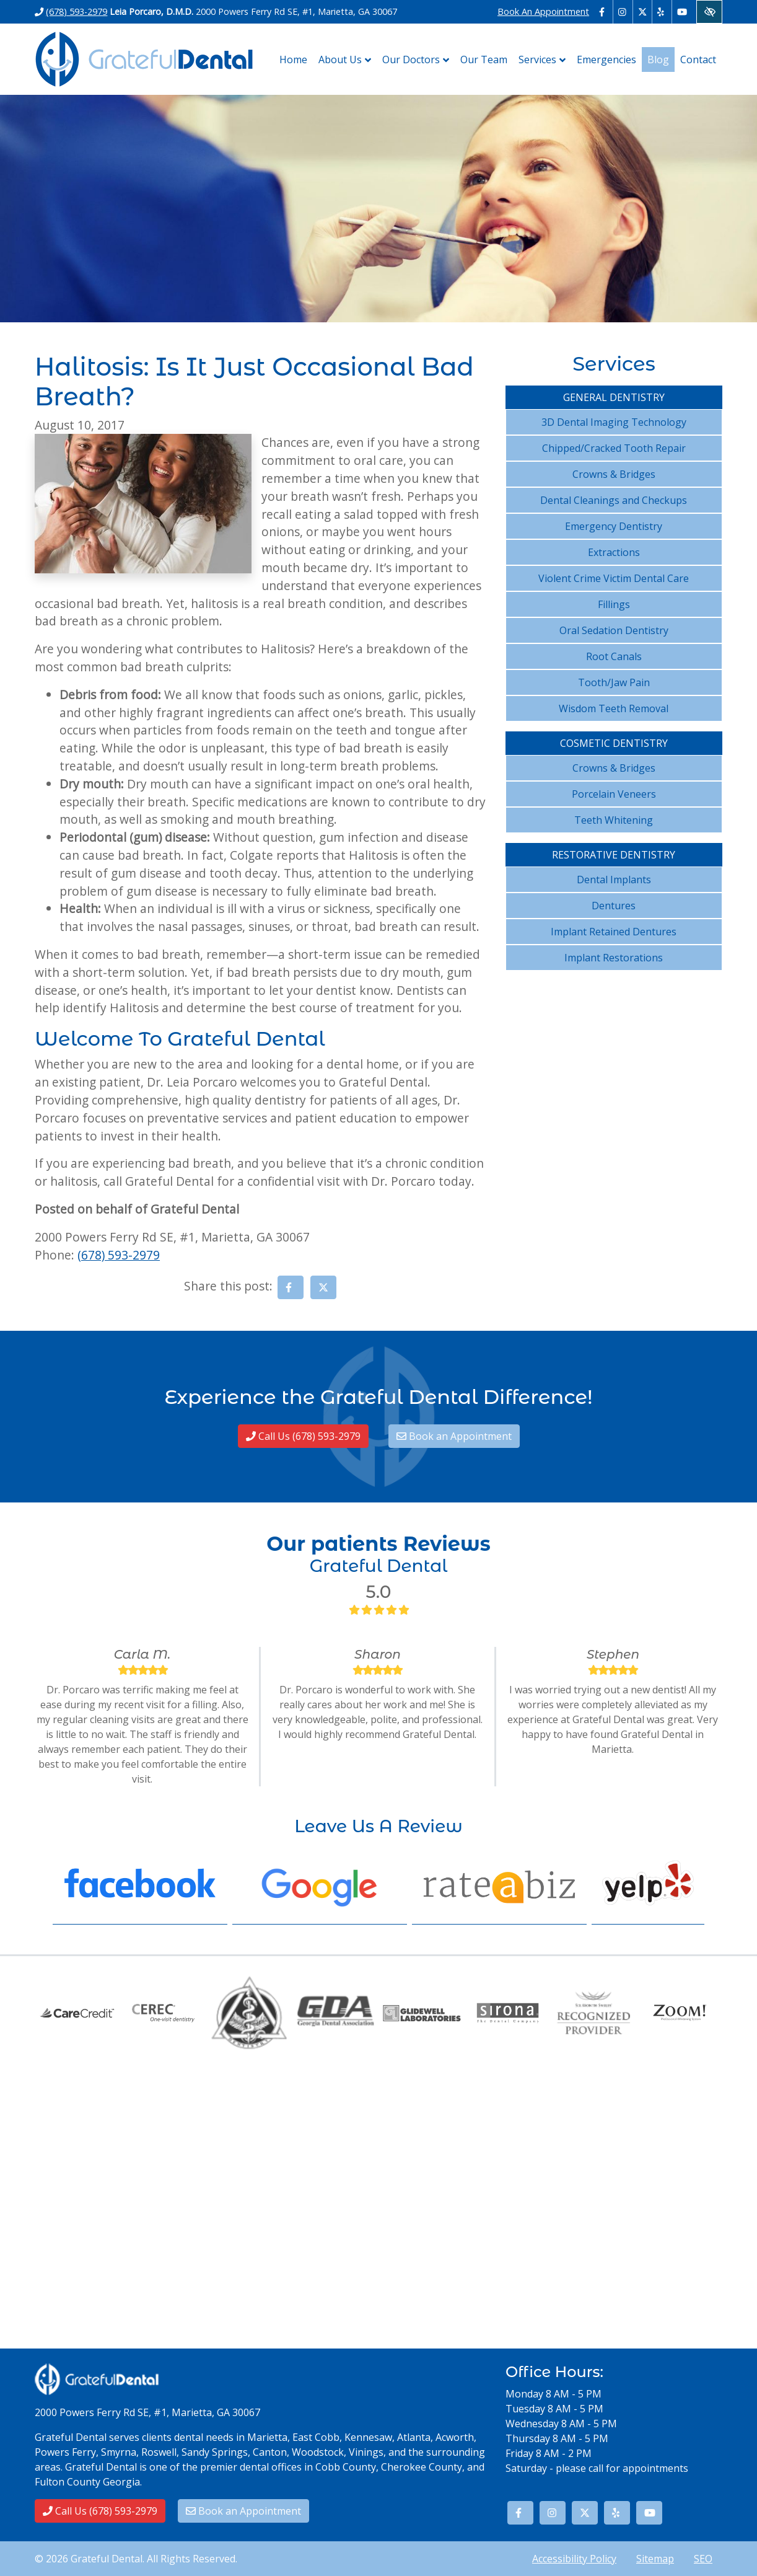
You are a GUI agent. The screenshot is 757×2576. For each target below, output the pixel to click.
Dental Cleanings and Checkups (613, 500)
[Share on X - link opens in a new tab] (323, 1287)
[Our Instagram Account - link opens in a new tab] (622, 12)
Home (293, 59)
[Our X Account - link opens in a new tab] (642, 12)
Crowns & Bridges (613, 474)
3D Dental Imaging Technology (613, 422)
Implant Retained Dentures (613, 931)
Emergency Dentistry (613, 526)
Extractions (614, 552)
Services (545, 59)
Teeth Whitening (613, 820)
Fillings (614, 604)
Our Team (483, 59)
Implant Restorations (613, 957)
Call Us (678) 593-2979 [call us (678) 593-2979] (303, 1436)
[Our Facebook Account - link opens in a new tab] (603, 12)
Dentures (614, 905)
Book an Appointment (454, 1436)
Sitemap (655, 2558)
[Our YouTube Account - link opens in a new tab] (681, 12)
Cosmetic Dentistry (614, 743)
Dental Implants (614, 879)
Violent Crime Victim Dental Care (613, 578)
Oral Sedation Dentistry (613, 630)
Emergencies (606, 59)
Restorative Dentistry (613, 855)
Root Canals (614, 656)
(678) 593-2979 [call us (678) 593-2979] (76, 11)
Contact (698, 59)
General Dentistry (614, 397)
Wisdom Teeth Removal (613, 708)
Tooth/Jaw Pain (614, 682)
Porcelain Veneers (614, 794)
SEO (703, 2558)
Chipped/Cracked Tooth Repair (614, 448)
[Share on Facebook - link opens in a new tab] (291, 1287)
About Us (347, 59)
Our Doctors (418, 59)
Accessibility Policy (574, 2558)
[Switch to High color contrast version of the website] (709, 12)
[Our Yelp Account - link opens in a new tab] (662, 12)
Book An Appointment (543, 11)
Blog (658, 59)
